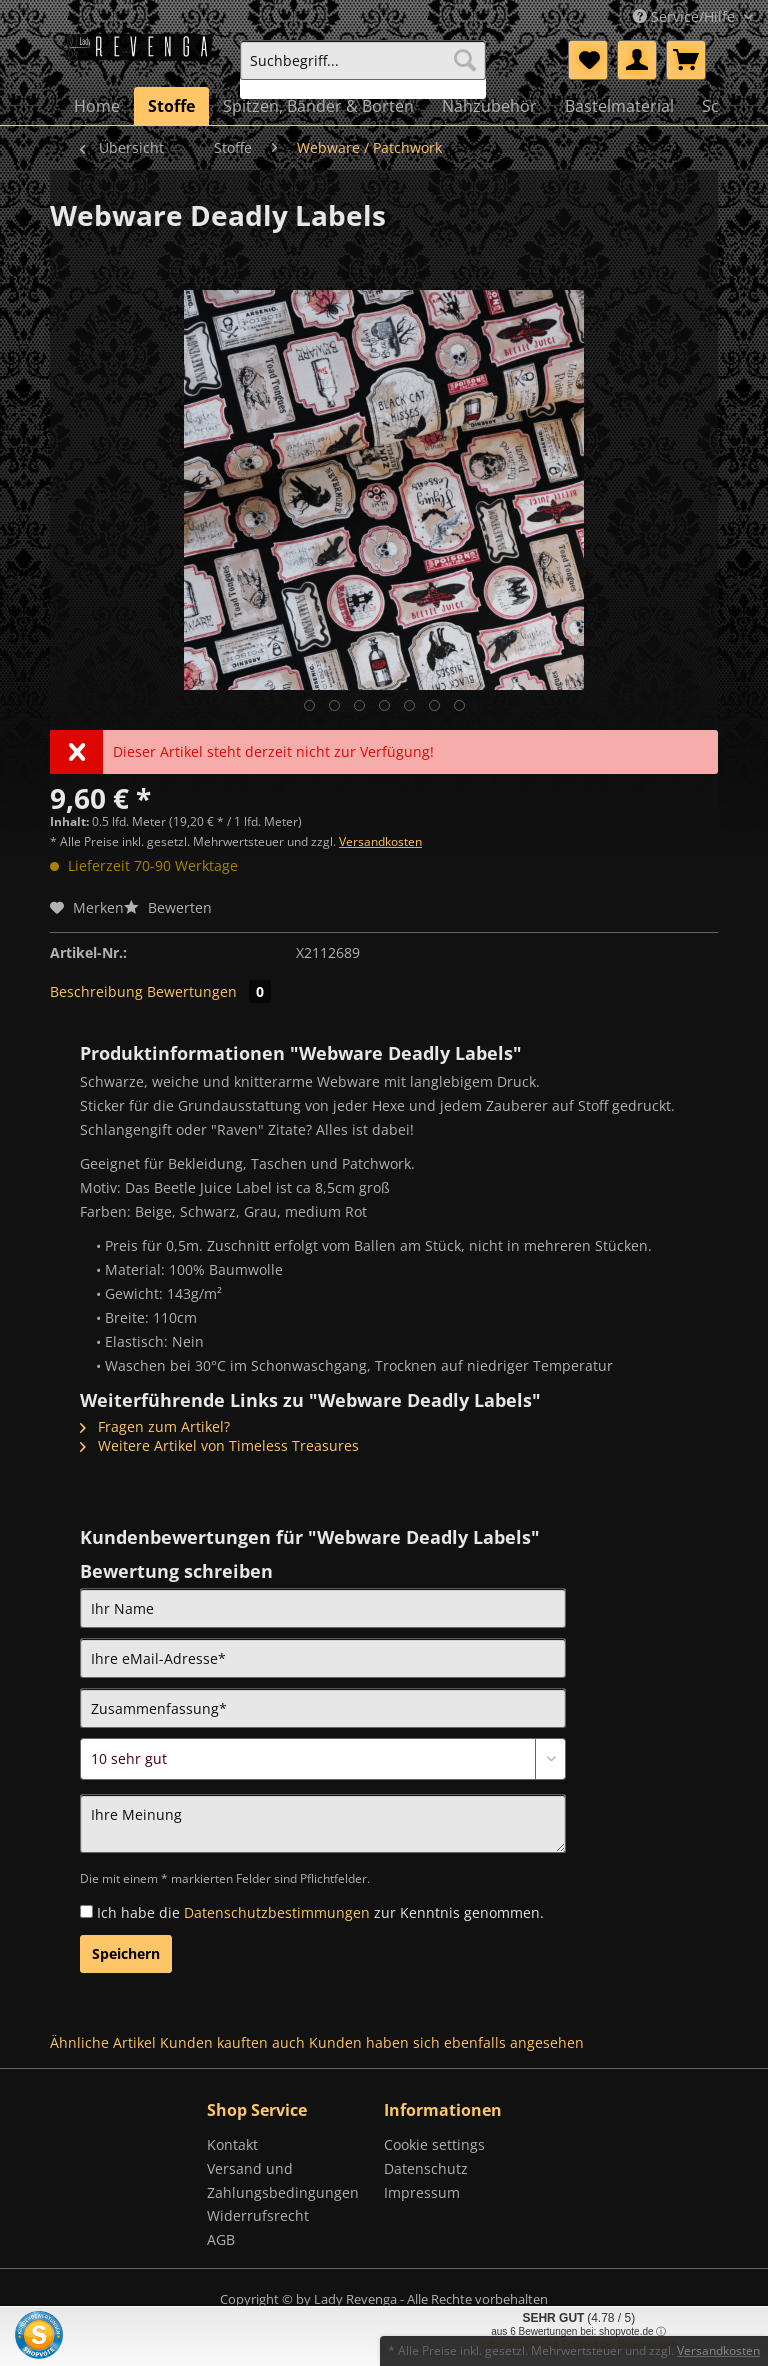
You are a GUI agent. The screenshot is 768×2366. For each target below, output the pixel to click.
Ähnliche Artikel (103, 2042)
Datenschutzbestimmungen (277, 1912)
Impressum (422, 2192)
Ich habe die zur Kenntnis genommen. (320, 1912)
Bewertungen (209, 991)
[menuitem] (363, 69)
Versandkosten (380, 841)
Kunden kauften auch (232, 2042)
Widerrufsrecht (258, 2215)
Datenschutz (426, 2168)
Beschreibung (96, 991)
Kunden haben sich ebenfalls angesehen (446, 2042)
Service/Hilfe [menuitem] (686, 16)
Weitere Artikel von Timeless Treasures (219, 1445)
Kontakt (232, 2144)
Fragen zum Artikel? (155, 1426)
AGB (221, 2239)
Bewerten (168, 907)
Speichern (126, 1953)
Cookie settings (434, 2144)
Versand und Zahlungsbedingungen (283, 2180)
